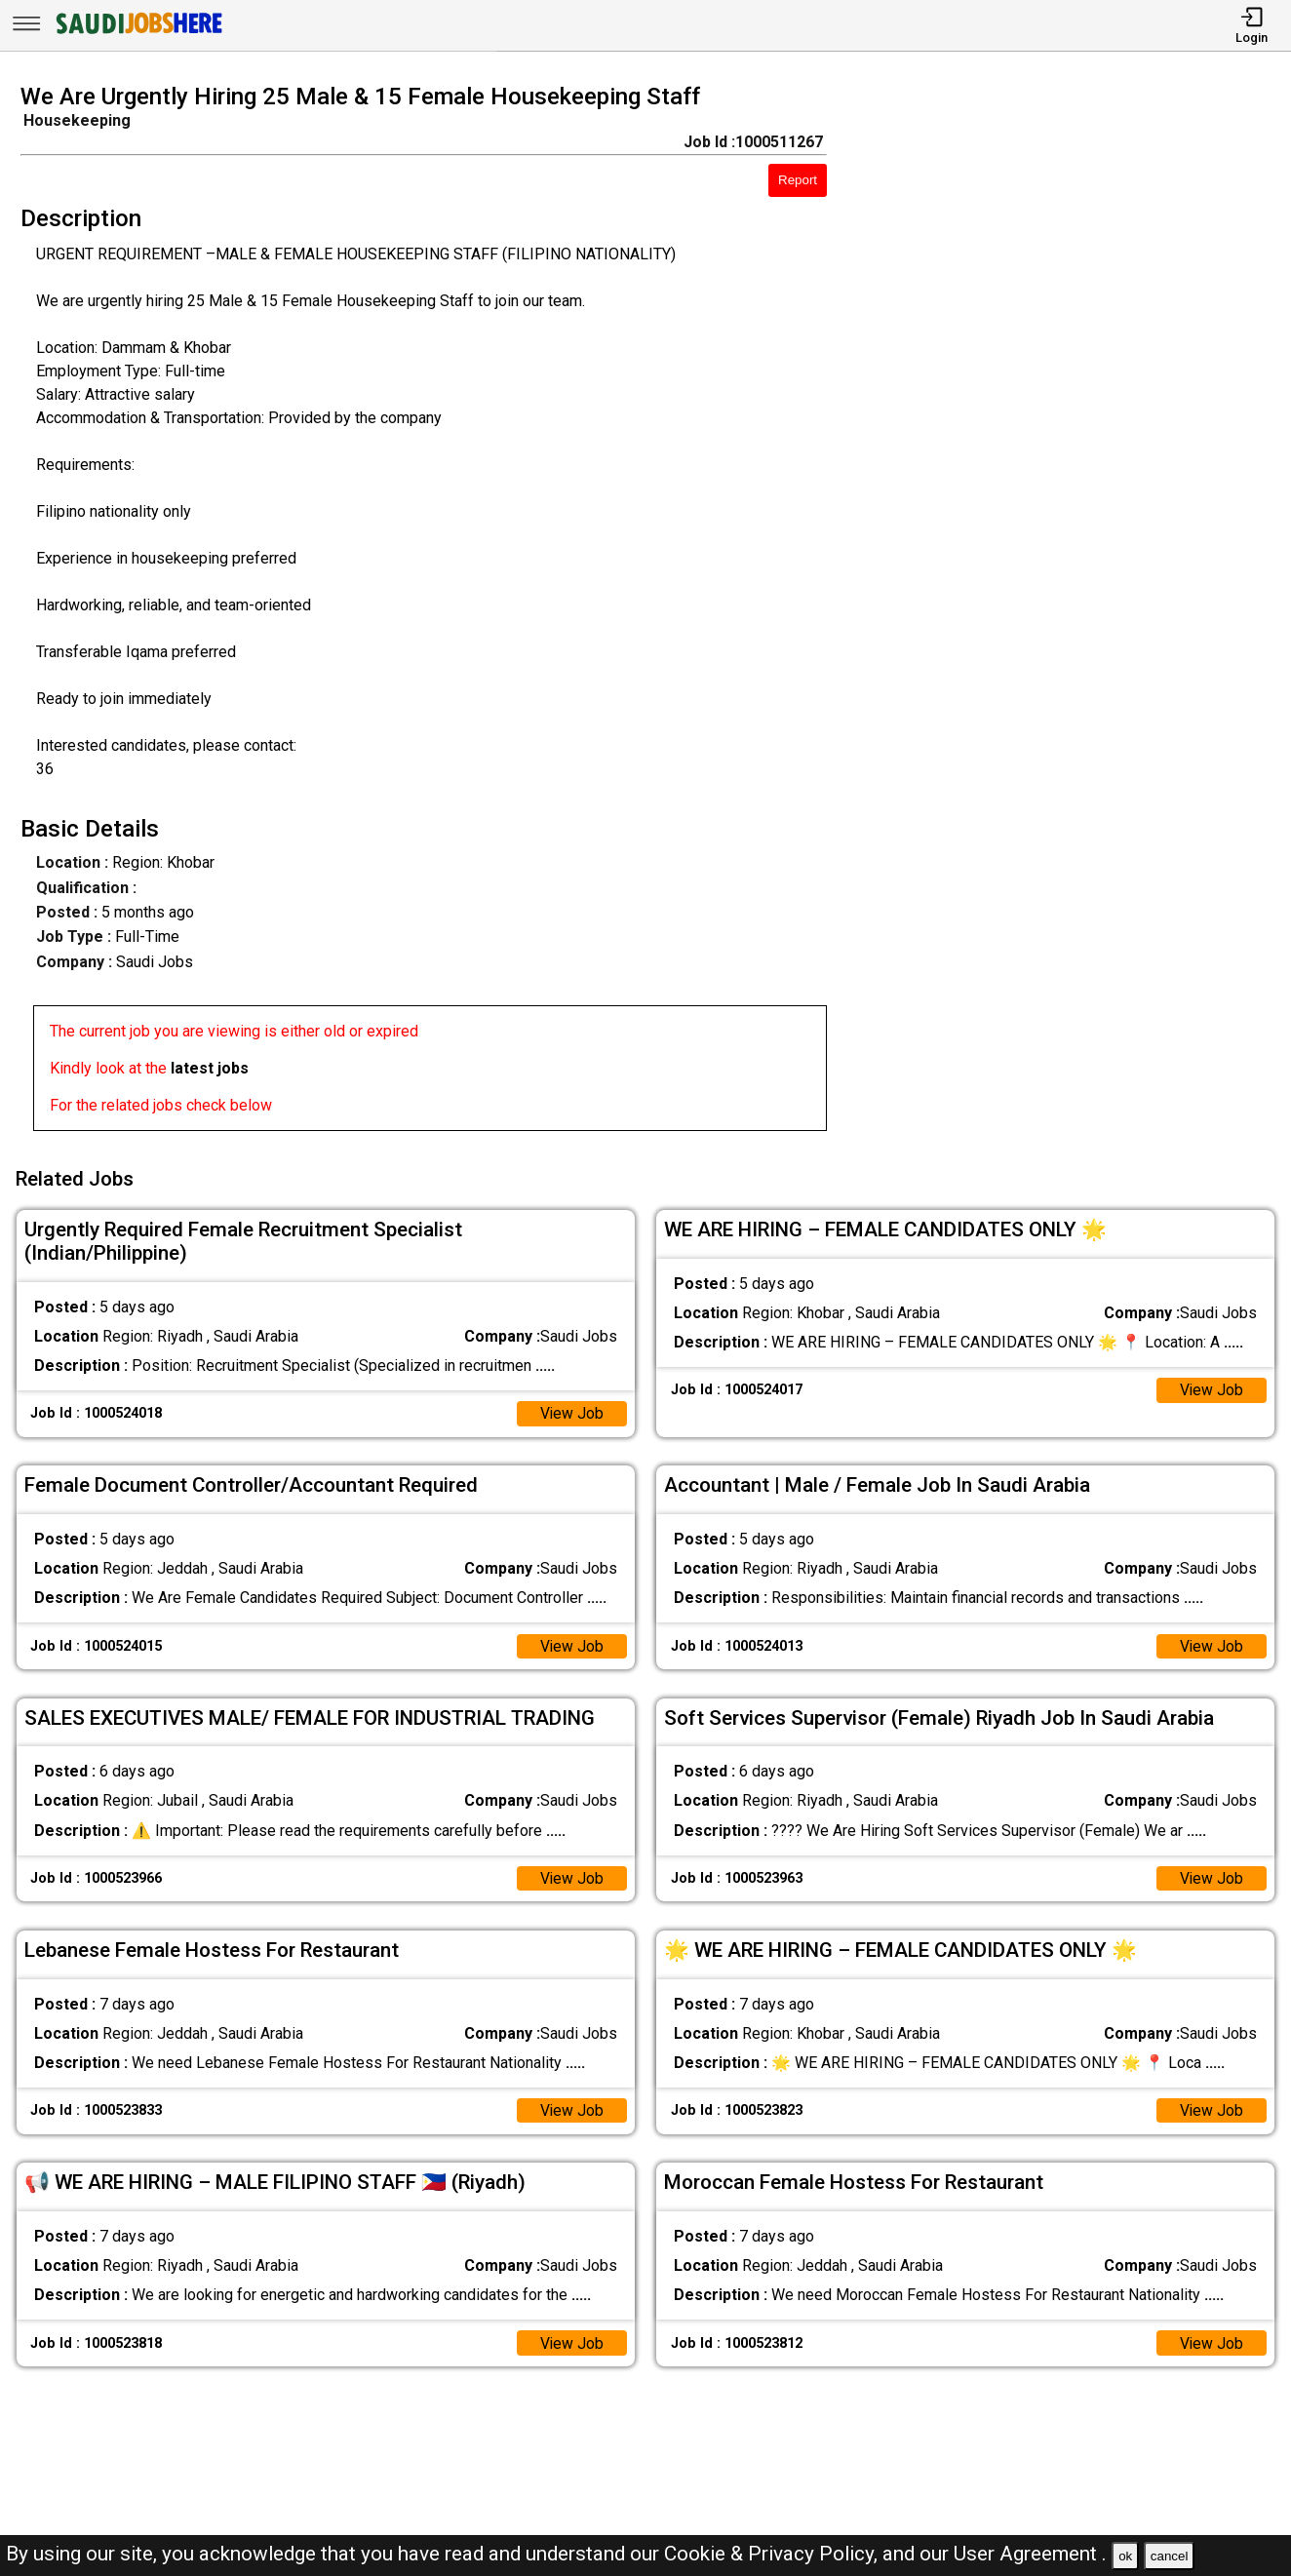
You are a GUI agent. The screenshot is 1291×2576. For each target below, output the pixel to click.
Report (797, 180)
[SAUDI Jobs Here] (137, 33)
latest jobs (210, 1068)
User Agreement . (1030, 2553)
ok (1125, 2556)
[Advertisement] (1075, 613)
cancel (1170, 2556)
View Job (571, 1410)
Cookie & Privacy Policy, (773, 2553)
